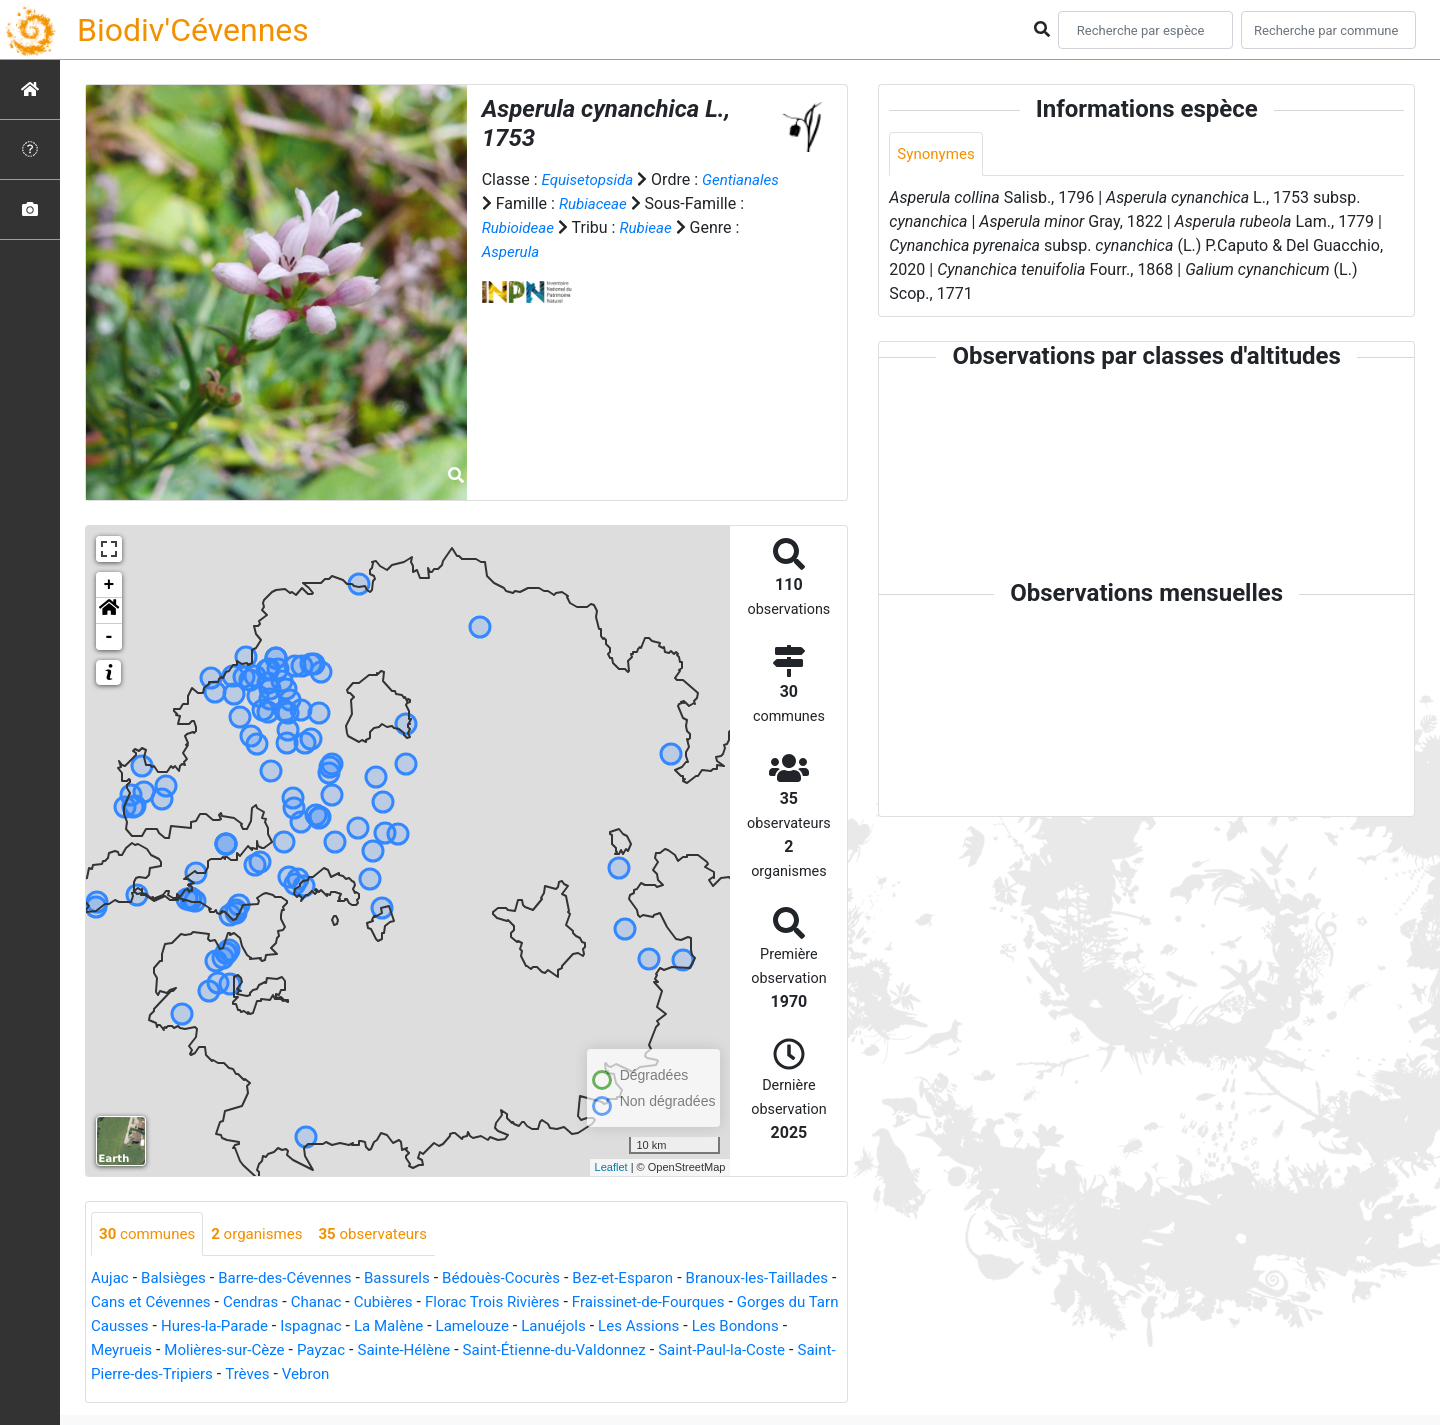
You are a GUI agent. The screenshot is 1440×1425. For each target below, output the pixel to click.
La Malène (526, 1327)
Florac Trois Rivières (590, 1303)
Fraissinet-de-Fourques (755, 1303)
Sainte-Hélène (526, 1351)
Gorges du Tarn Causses (185, 1327)
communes (150, 1234)
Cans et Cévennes (230, 1303)
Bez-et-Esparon (652, 1279)
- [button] (109, 637)
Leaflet (611, 1167)
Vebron (464, 1375)
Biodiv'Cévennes (193, 30)
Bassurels (414, 1279)
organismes (265, 1234)
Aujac (111, 1279)
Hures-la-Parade (342, 1327)
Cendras (335, 1303)
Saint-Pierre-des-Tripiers (283, 1375)
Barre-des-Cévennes (296, 1279)
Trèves (403, 1375)
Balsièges (177, 1279)
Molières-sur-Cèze (337, 1351)
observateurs (387, 1234)
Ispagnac (443, 1327)
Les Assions (789, 1327)
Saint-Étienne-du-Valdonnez (685, 1351)
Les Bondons (137, 1351)
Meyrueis (228, 1351)
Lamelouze (614, 1327)
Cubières (475, 1303)
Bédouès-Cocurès (523, 1279)
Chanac (405, 1303)
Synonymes (938, 154)
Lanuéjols (699, 1327)
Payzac (438, 1351)
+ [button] (109, 585)
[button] (109, 611)
